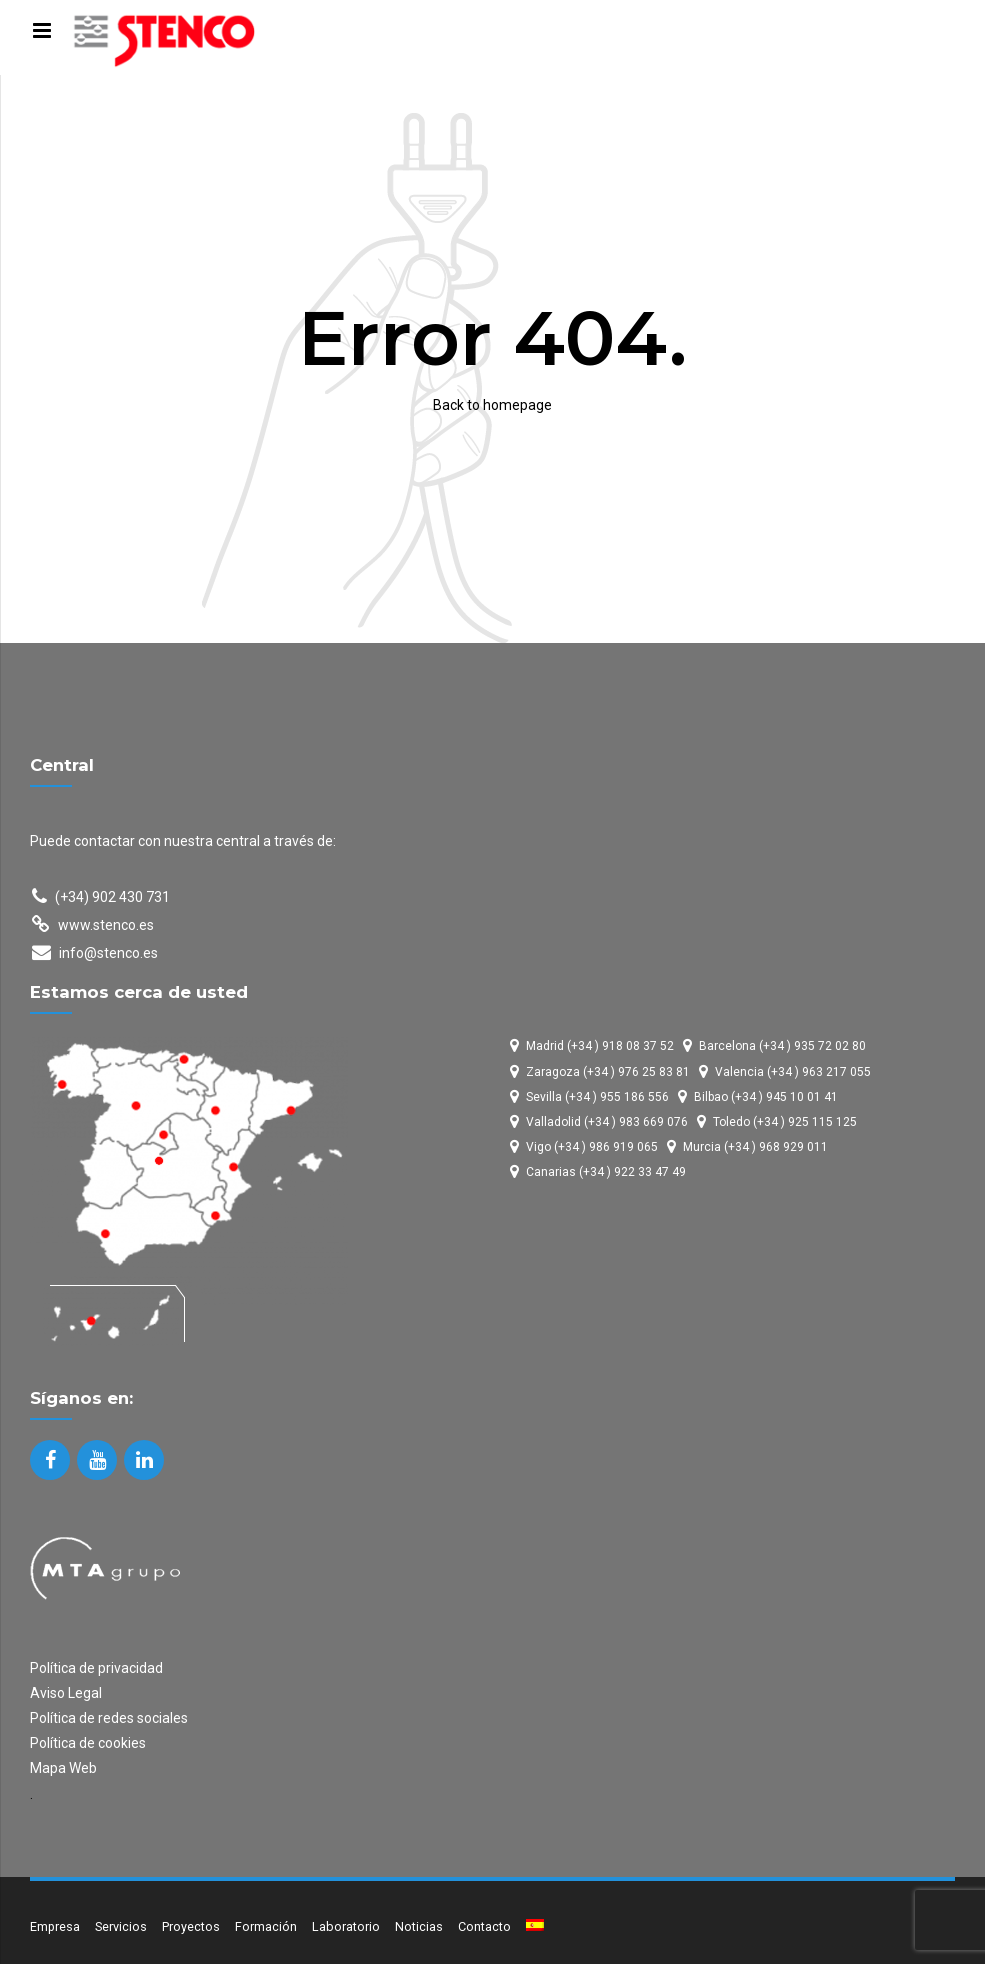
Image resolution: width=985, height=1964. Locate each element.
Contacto (484, 1926)
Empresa (55, 1926)
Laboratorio (346, 1926)
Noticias (419, 1926)
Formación (266, 1926)
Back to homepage (492, 405)
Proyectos (191, 1926)
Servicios (121, 1926)
